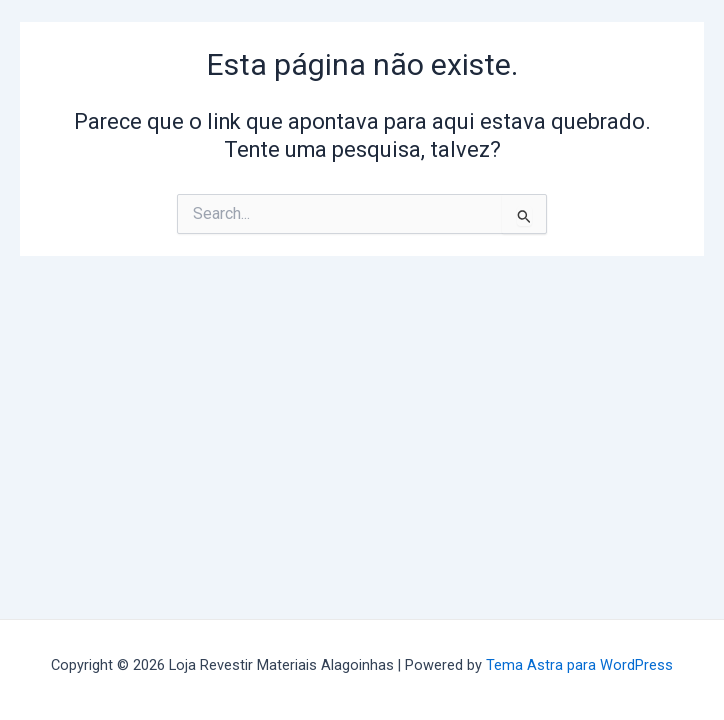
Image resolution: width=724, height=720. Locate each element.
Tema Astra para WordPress (579, 665)
